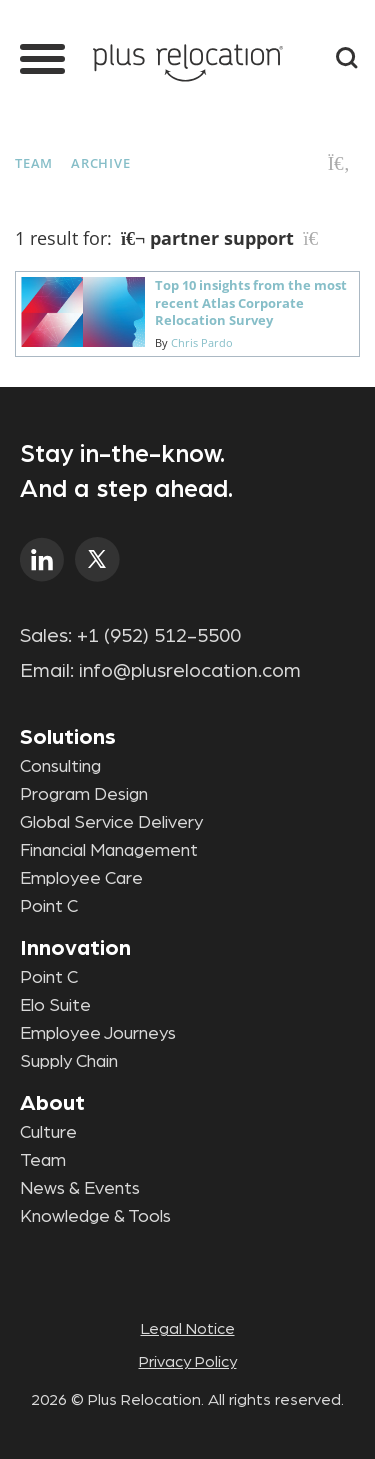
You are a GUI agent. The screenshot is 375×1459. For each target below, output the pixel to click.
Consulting (60, 767)
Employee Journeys (98, 1034)
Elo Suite (55, 1006)
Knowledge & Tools (95, 1217)
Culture (48, 1133)
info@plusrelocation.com (190, 671)
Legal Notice (188, 1329)
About (52, 1103)
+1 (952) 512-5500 (159, 636)
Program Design (84, 795)
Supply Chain (69, 1062)
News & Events (80, 1189)
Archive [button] (100, 163)
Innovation (75, 948)
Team (34, 163)
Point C (49, 907)
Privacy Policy (188, 1362)
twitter (97, 559)
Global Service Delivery (111, 823)
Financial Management (109, 851)
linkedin (42, 559)
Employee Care (81, 879)
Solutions (68, 737)
